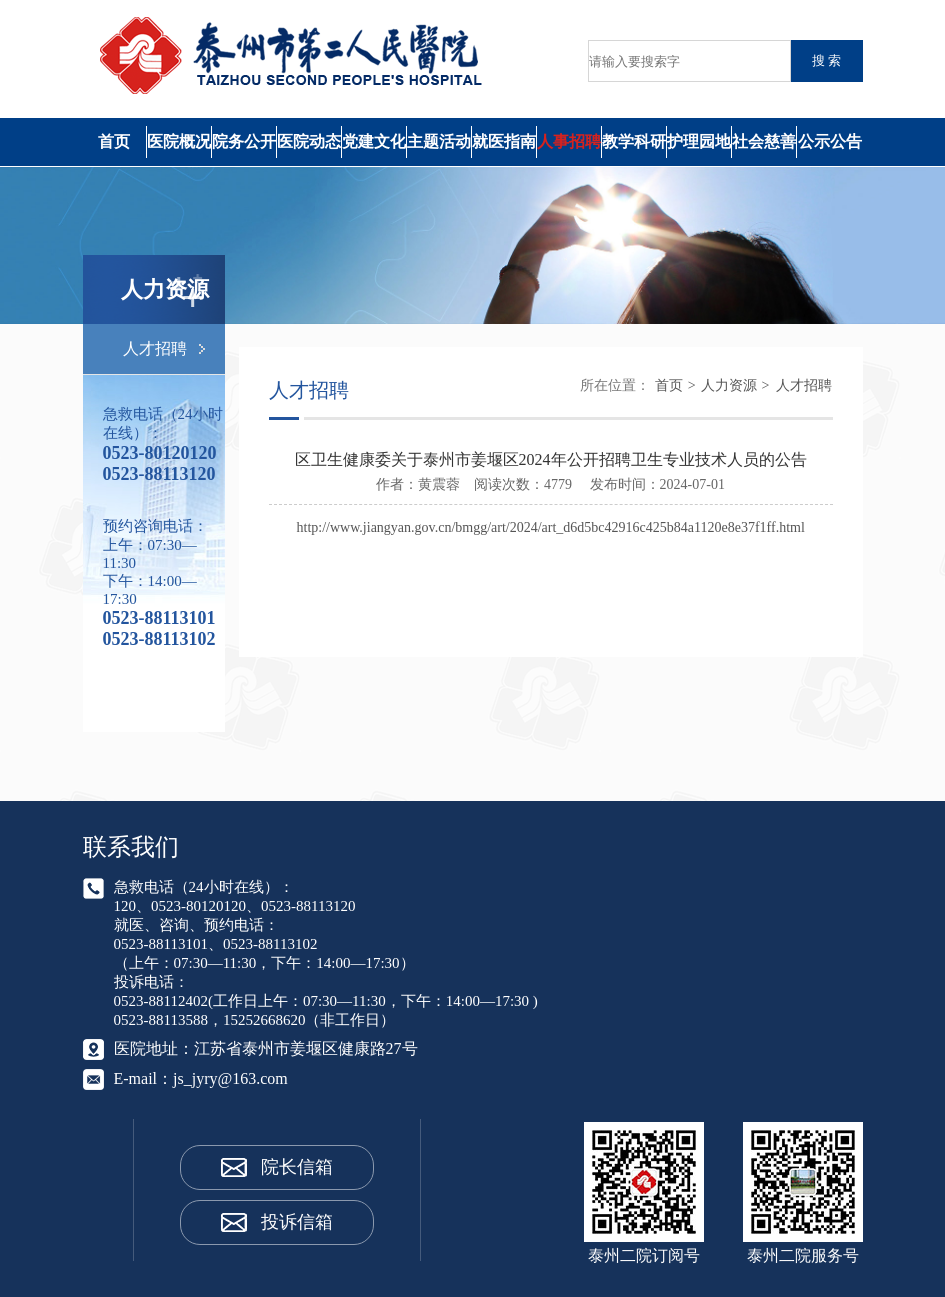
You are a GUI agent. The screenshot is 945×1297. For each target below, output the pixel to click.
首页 (114, 141)
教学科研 (634, 141)
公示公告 (830, 141)
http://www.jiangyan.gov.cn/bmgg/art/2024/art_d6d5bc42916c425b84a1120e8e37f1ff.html (551, 527)
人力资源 (729, 385)
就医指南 (504, 141)
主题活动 (439, 141)
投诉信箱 (297, 1222)
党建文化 (374, 141)
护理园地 (699, 141)
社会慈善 (764, 141)
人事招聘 (569, 141)
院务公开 (244, 141)
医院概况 (179, 141)
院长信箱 (297, 1167)
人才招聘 (155, 348)
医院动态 (309, 141)
